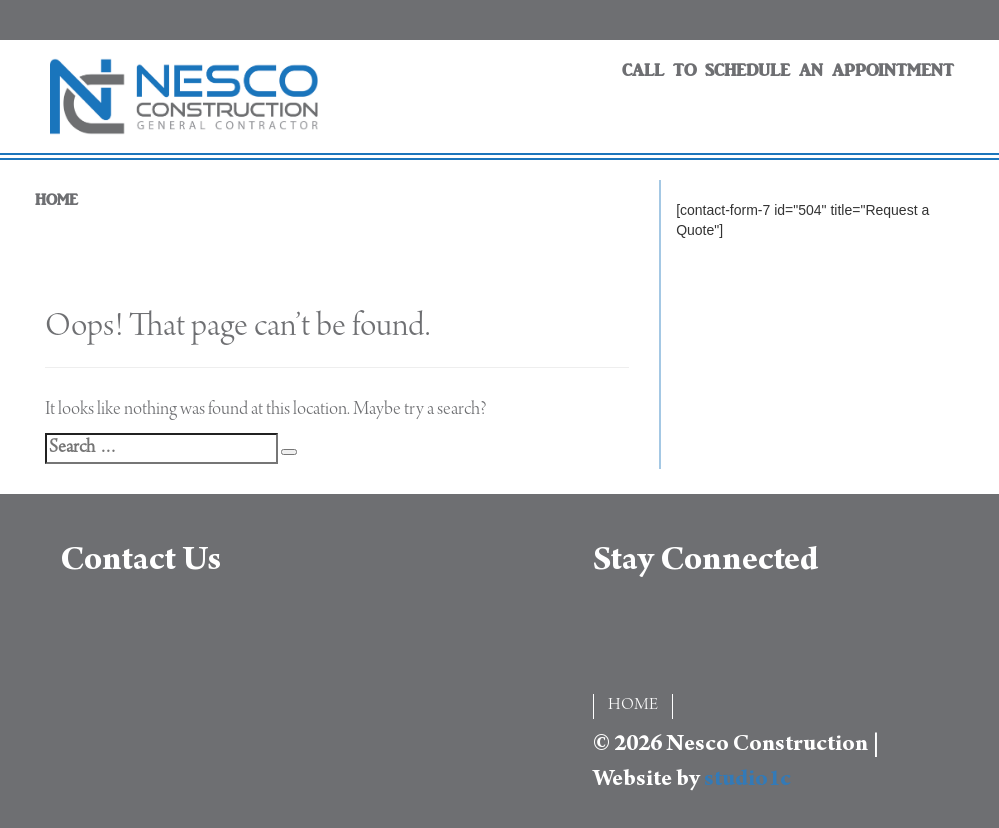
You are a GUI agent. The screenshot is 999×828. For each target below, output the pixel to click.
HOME (56, 200)
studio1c (747, 781)
